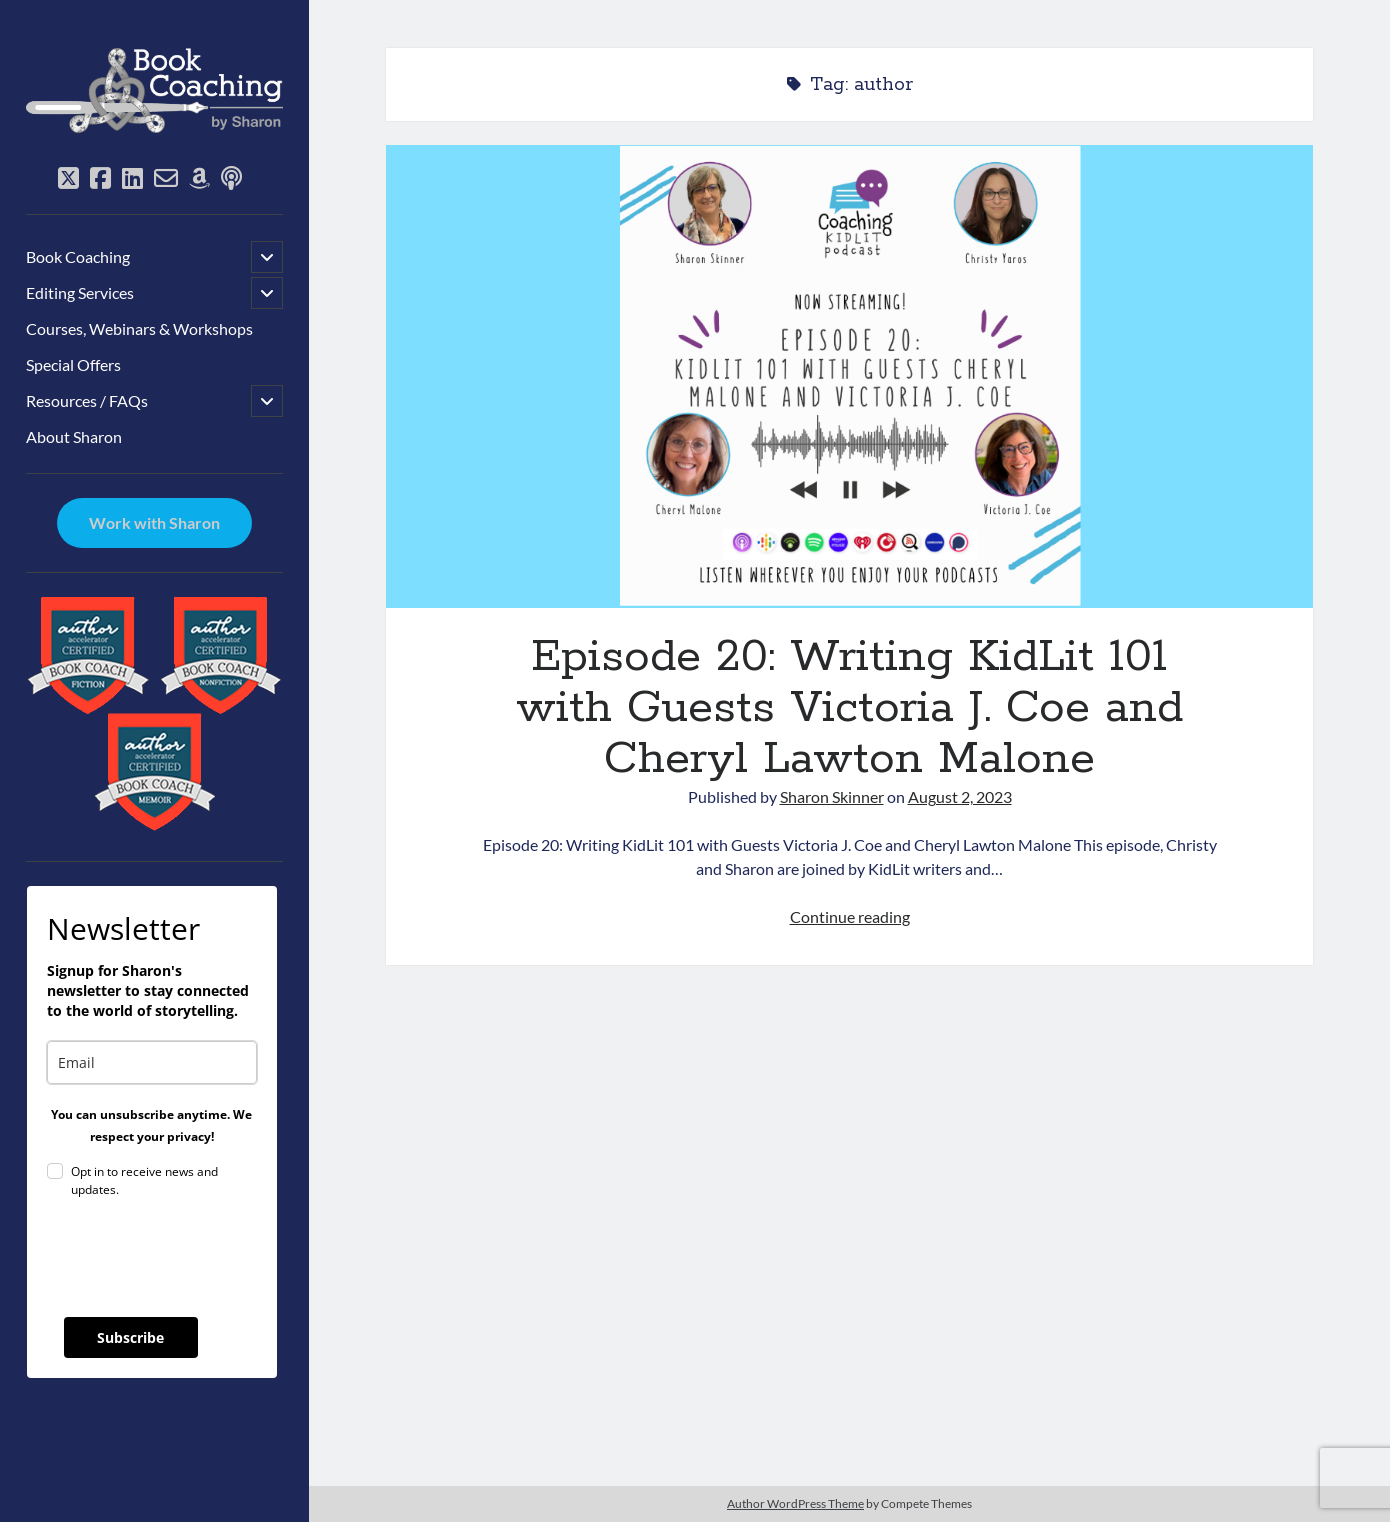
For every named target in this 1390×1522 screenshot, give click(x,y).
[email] (152, 1062)
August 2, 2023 (960, 796)
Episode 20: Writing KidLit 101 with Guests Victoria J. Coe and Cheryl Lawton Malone (849, 376)
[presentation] (199, 1258)
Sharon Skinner (832, 796)
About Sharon (74, 436)
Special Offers (73, 364)
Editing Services (80, 292)
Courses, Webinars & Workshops (139, 328)
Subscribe (130, 1337)
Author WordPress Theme (795, 1503)
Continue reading (850, 916)
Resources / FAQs (87, 400)
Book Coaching (78, 256)
